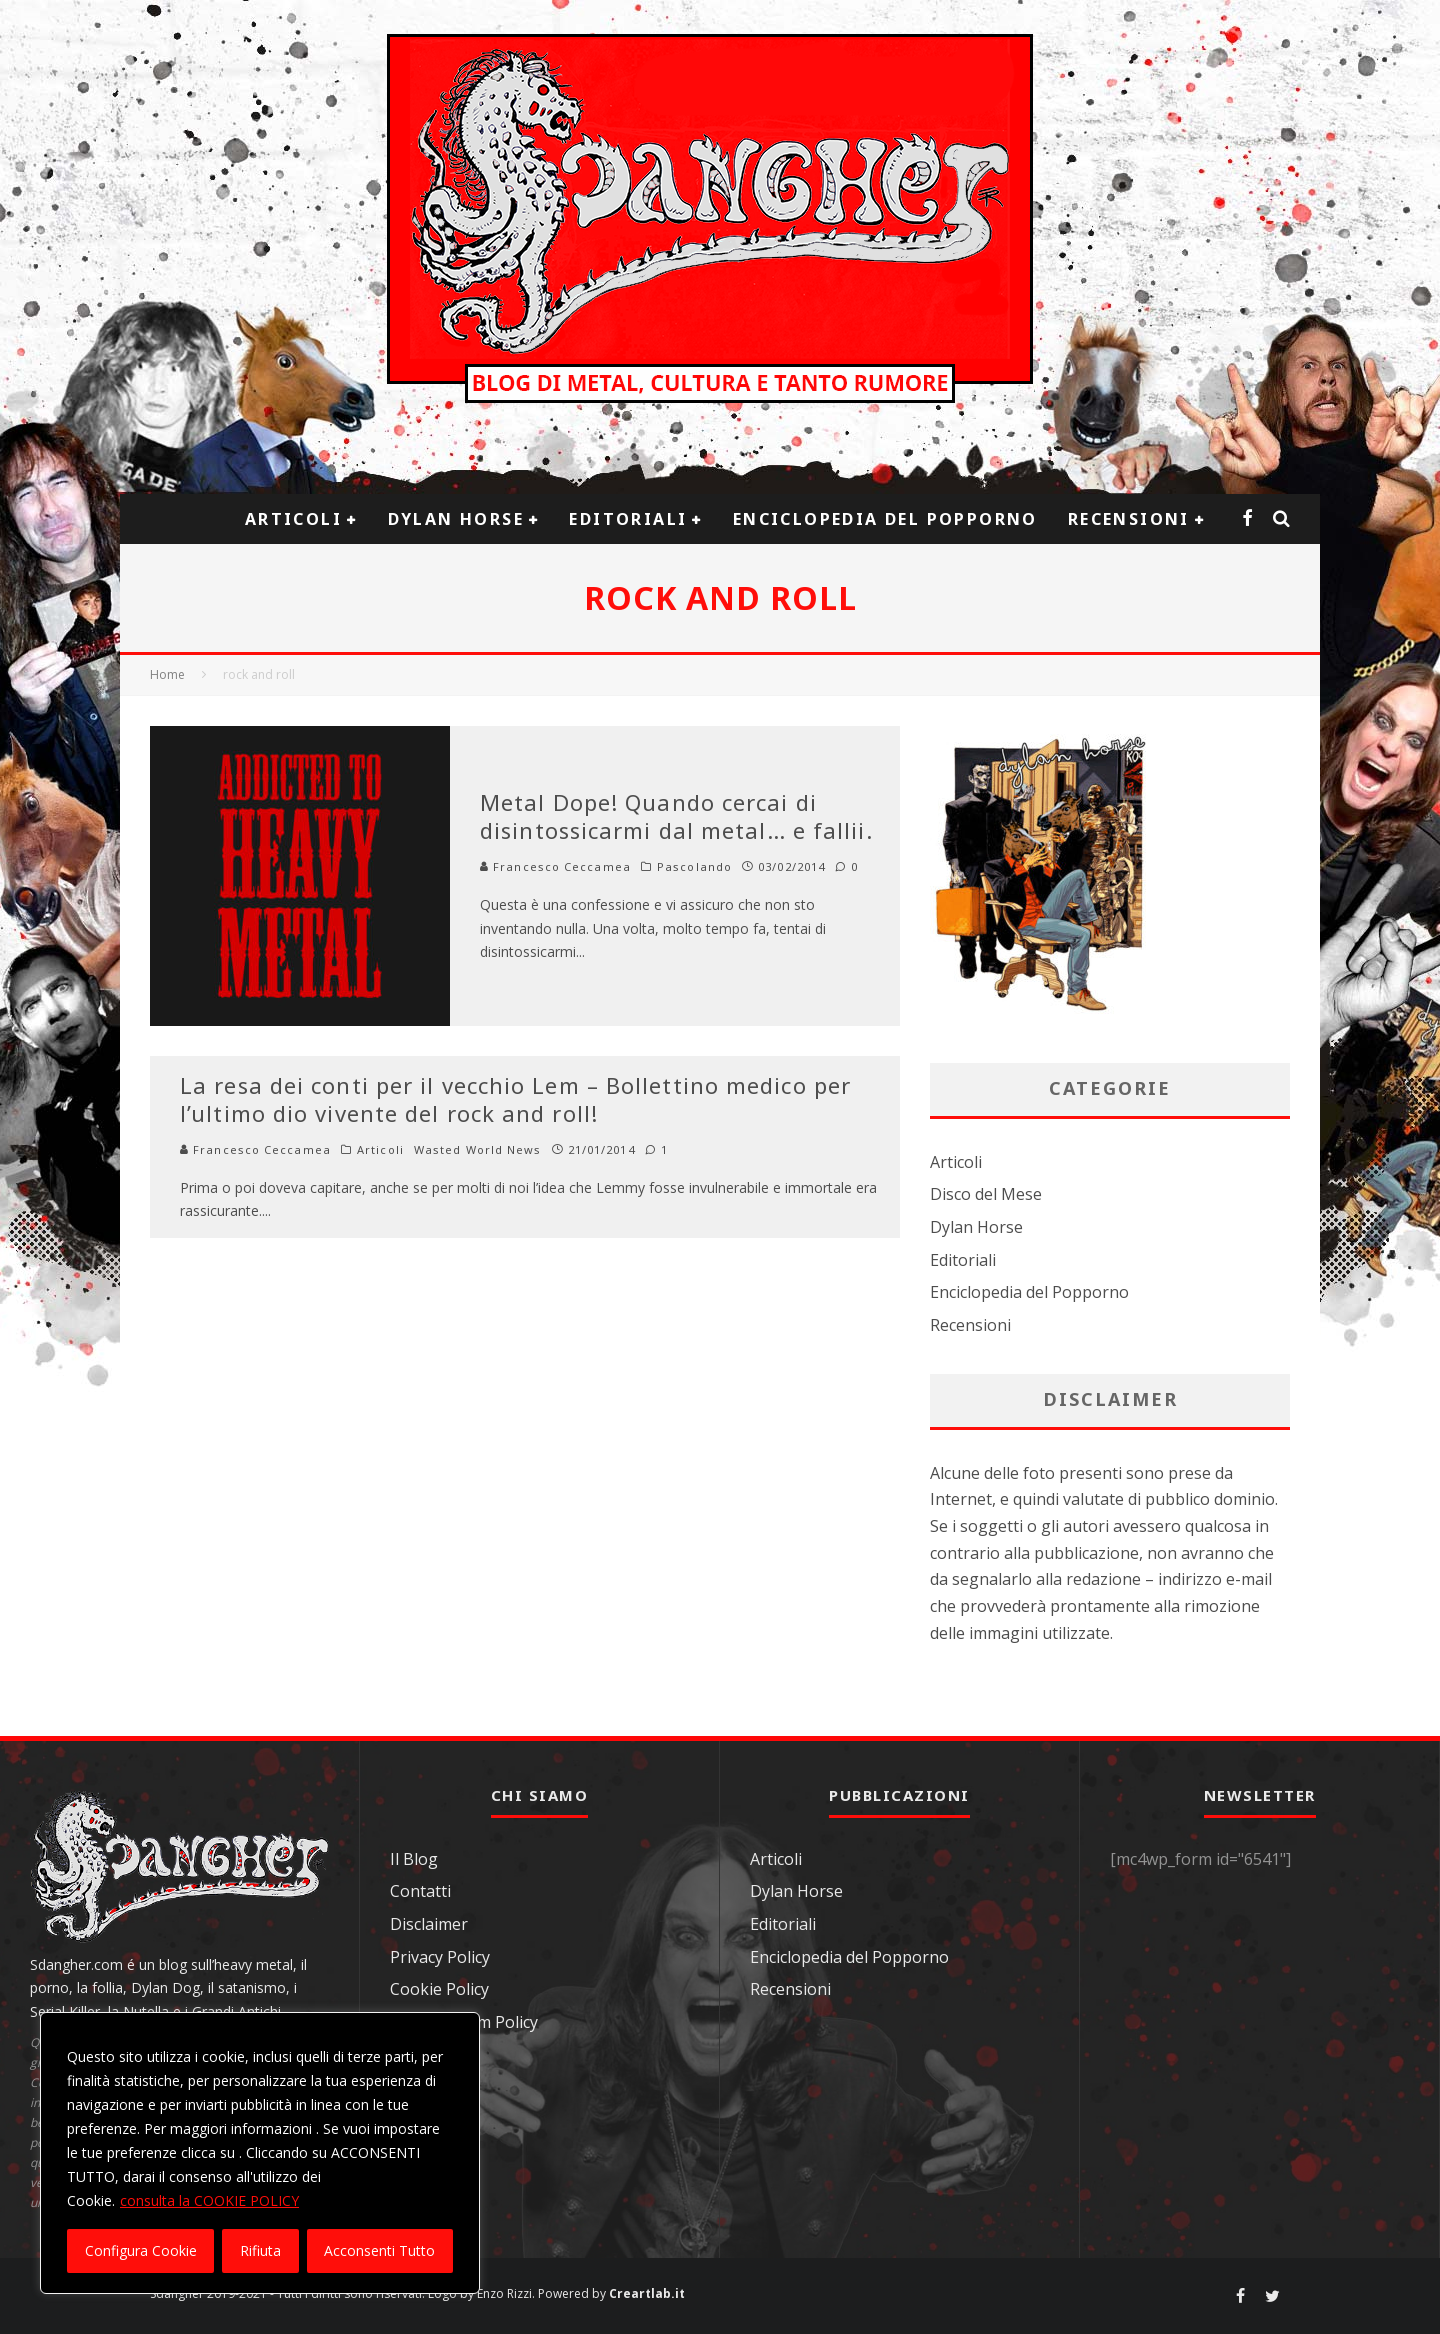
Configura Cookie (141, 2250)
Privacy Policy (440, 1957)
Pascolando (694, 867)
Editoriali (628, 519)
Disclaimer (429, 1924)
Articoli (293, 519)
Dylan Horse (456, 519)
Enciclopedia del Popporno (885, 519)
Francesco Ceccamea (555, 866)
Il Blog (414, 1859)
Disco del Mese (986, 1194)
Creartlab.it (647, 2293)
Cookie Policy (439, 1989)
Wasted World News (478, 1150)
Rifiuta (260, 2250)
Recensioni (1129, 519)
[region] (260, 2153)
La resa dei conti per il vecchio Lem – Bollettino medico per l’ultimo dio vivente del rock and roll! (515, 1099)
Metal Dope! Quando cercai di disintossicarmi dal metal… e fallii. (676, 816)
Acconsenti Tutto (379, 2250)
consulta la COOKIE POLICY (209, 2200)
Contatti (420, 1891)
